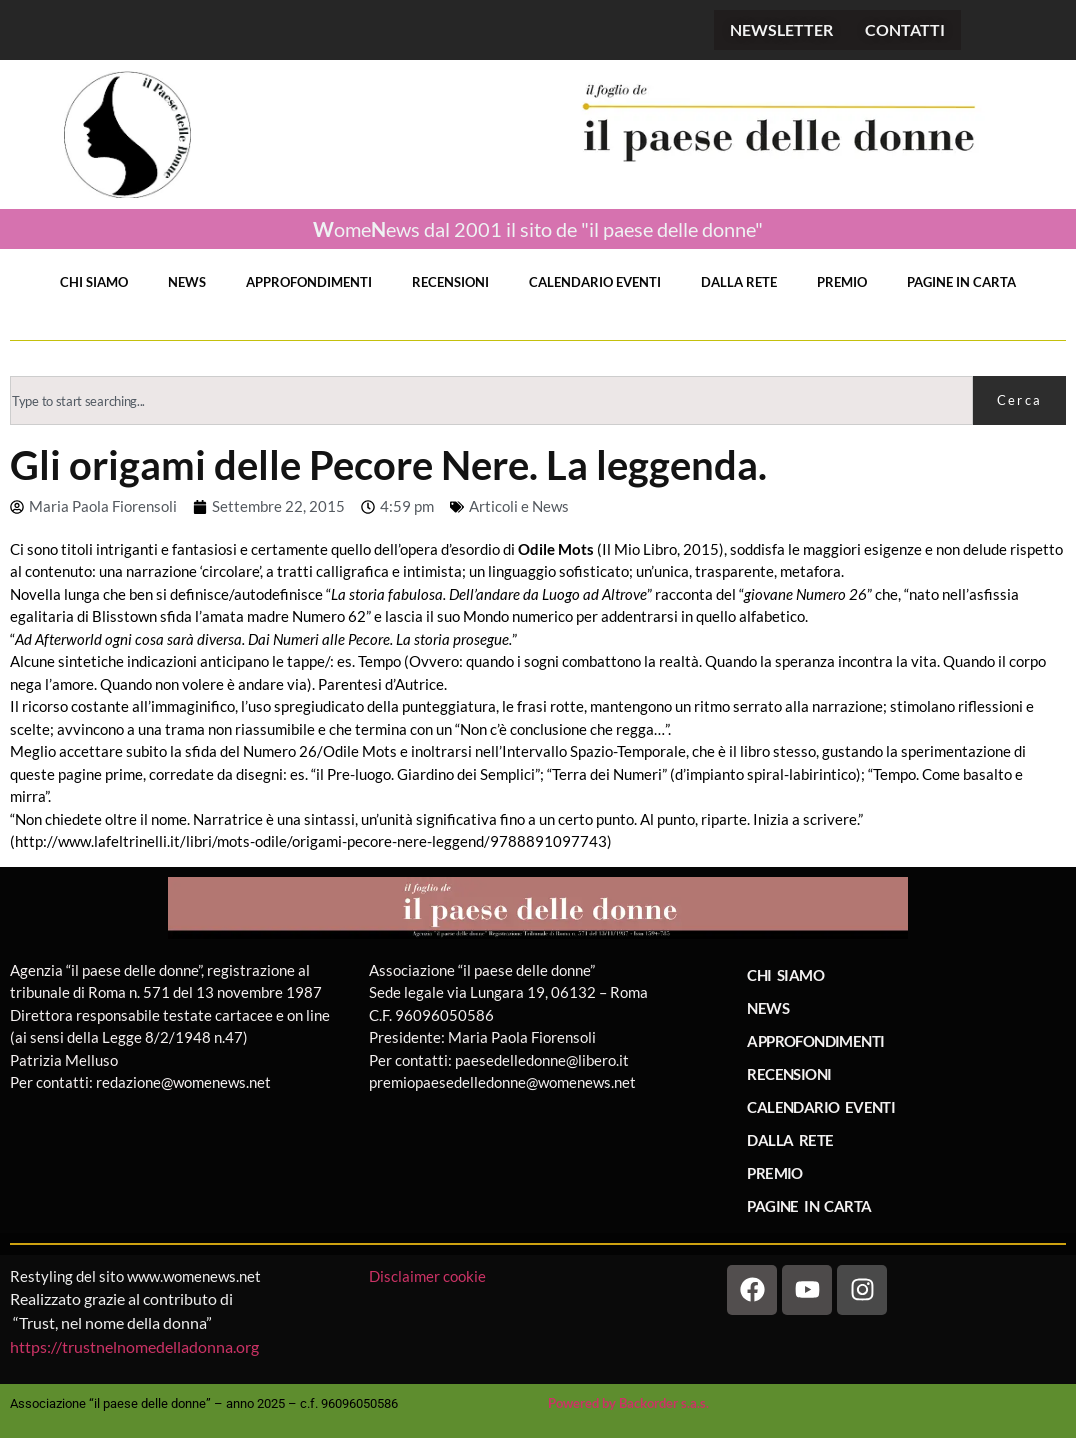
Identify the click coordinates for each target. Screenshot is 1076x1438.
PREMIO (842, 282)
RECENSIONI (450, 282)
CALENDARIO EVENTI (595, 282)
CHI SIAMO (94, 282)
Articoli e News (519, 506)
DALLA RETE (739, 282)
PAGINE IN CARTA (961, 282)
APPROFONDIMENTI (309, 282)
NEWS (187, 282)
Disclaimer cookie (429, 1276)
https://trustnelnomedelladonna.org (134, 1346)
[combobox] (491, 400)
